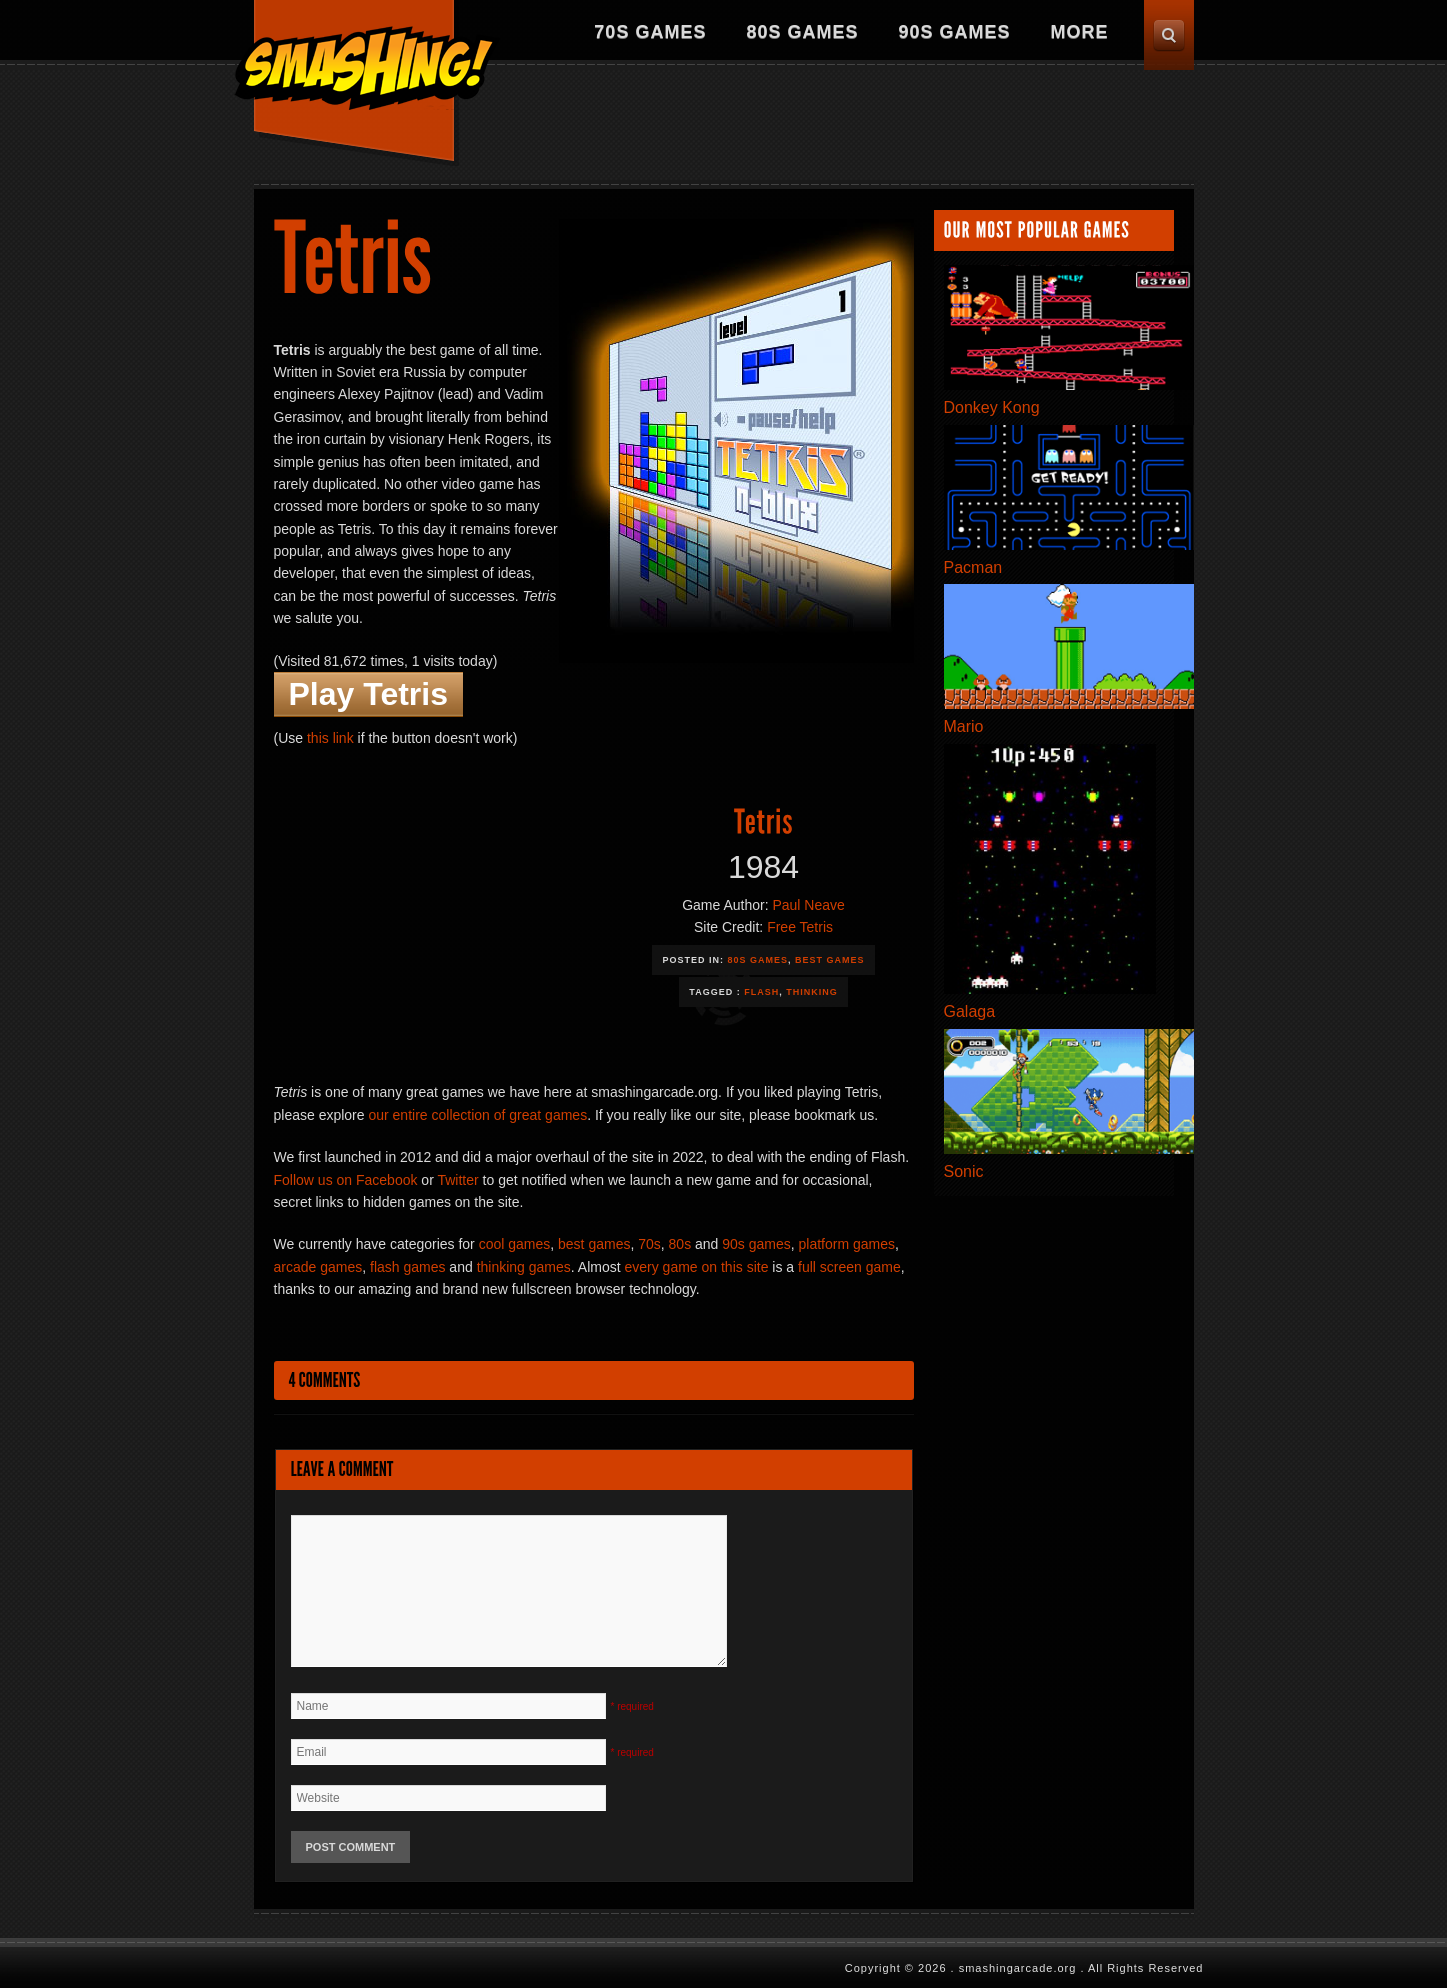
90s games (756, 1244)
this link (330, 738)
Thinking (812, 992)
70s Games (650, 32)
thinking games (524, 1267)
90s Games (954, 32)
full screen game (849, 1267)
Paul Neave (808, 905)
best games (594, 1244)
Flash (761, 992)
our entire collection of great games (477, 1115)
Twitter (457, 1180)
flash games (407, 1267)
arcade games (318, 1267)
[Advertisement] (830, 125)
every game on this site (696, 1267)
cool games (515, 1244)
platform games (847, 1244)
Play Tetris (368, 694)
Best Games (830, 960)
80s (680, 1244)
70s (649, 1244)
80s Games (802, 32)
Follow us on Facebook (346, 1180)
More (1080, 32)
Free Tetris (800, 927)
